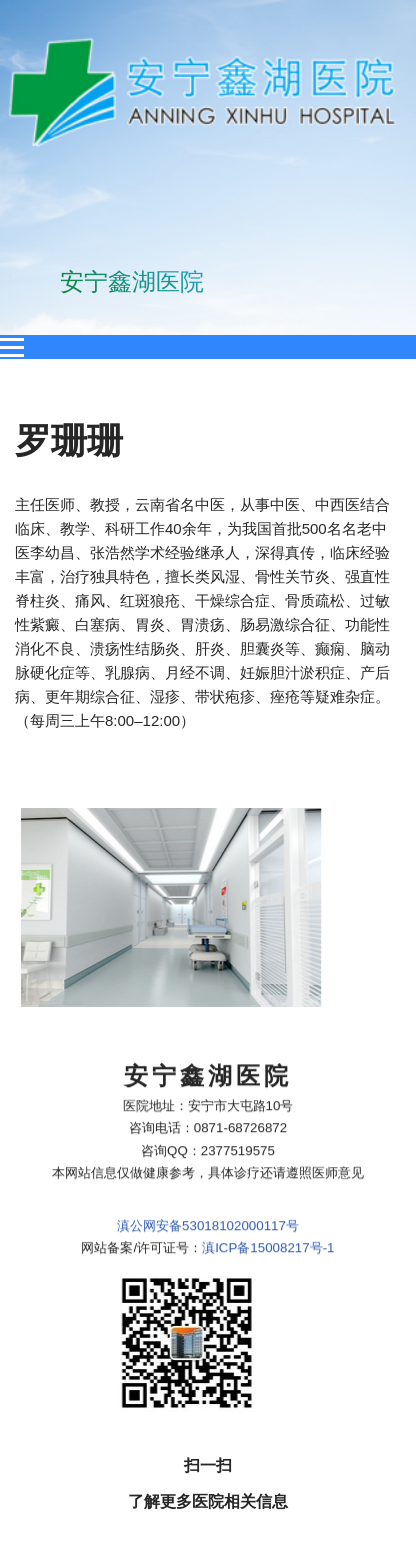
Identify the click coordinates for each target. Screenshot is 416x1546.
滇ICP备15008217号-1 (268, 1090)
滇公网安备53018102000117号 (208, 1068)
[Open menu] (12, 347)
